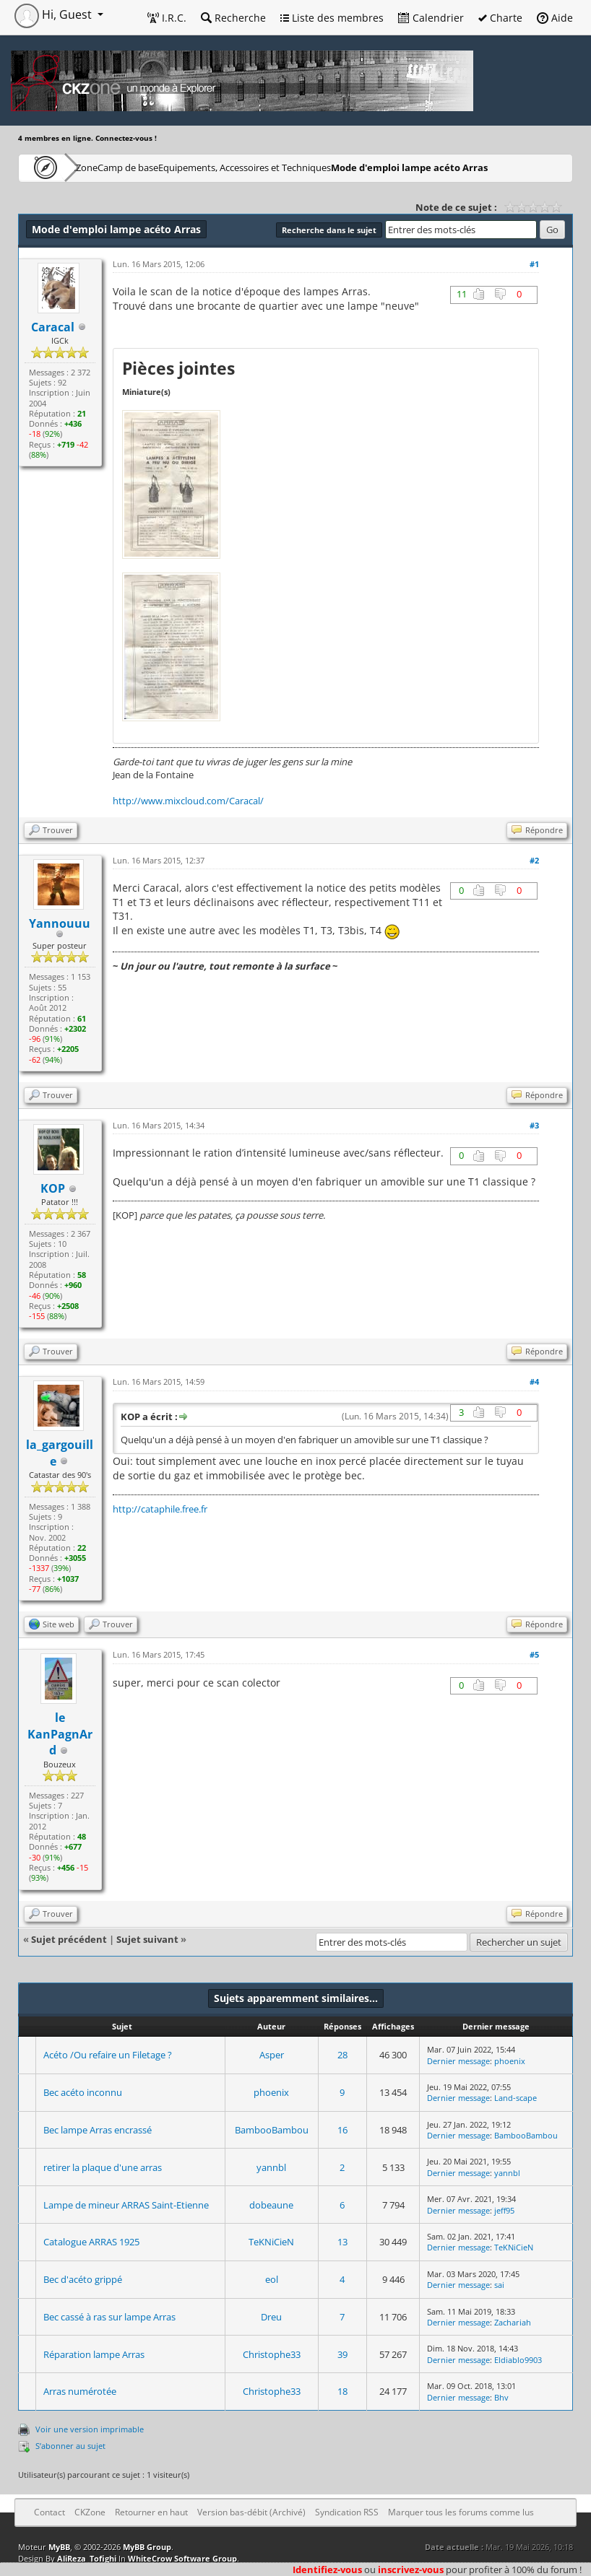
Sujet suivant (147, 1939)
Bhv (501, 2397)
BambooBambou (272, 2129)
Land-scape (515, 2097)
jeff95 (504, 2210)
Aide (555, 18)
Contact (49, 2512)
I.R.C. (166, 18)
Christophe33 (272, 2354)
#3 (534, 1125)
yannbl (271, 2167)
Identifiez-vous (327, 2569)
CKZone (101, 167)
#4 (534, 1381)
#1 (534, 263)
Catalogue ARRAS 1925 (91, 2241)
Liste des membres (332, 18)
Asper (271, 2054)
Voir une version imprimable (89, 2429)
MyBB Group (147, 2546)
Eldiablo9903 (518, 2359)
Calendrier (431, 18)
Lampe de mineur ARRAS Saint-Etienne (126, 2204)
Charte (500, 18)
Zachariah (512, 2322)
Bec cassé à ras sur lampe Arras (109, 2316)
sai (499, 2284)
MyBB (59, 2546)
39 (342, 2354)
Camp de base (175, 167)
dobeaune (271, 2204)
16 (342, 2129)
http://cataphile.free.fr (160, 1508)
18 (342, 2391)
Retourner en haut (151, 2512)
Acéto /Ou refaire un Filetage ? (107, 2054)
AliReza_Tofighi (86, 2558)
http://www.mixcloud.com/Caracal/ (188, 800)
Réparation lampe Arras (93, 2354)
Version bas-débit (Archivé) (251, 2512)
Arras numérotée (79, 2391)
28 (342, 2054)
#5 (534, 1654)
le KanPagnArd (59, 1734)
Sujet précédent (69, 1939)
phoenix (509, 2060)
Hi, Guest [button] (54, 14)
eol (271, 2279)
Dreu (271, 2316)
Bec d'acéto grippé (82, 2279)
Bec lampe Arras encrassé (97, 2129)
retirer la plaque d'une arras (102, 2167)
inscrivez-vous (411, 2569)
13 (342, 2241)
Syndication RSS (347, 2512)
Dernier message (458, 2060)
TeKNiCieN (271, 2241)
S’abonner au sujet (70, 2445)
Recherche (233, 18)
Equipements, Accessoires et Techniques (315, 167)
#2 (534, 860)
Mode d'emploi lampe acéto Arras (108, 193)
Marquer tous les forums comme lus (461, 2512)
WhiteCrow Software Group (182, 2558)
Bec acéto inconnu (82, 2092)
